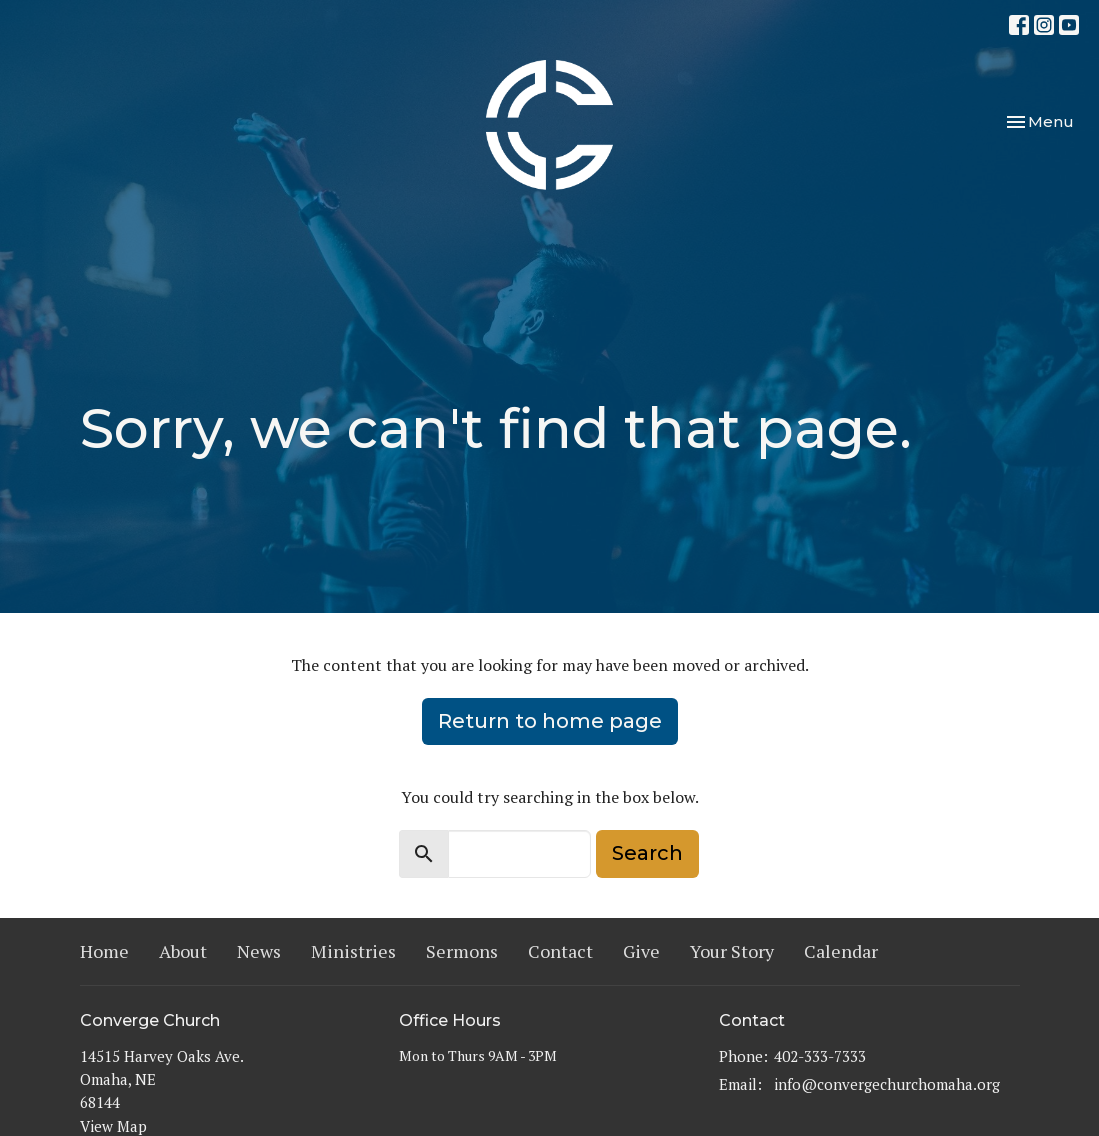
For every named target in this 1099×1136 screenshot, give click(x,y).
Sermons (462, 951)
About (183, 951)
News (259, 951)
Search (647, 853)
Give (641, 951)
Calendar (841, 951)
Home (104, 951)
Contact (560, 951)
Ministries (353, 951)
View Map (113, 1126)
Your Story (732, 951)
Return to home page (550, 721)
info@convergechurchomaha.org (887, 1084)
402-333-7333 (820, 1056)
